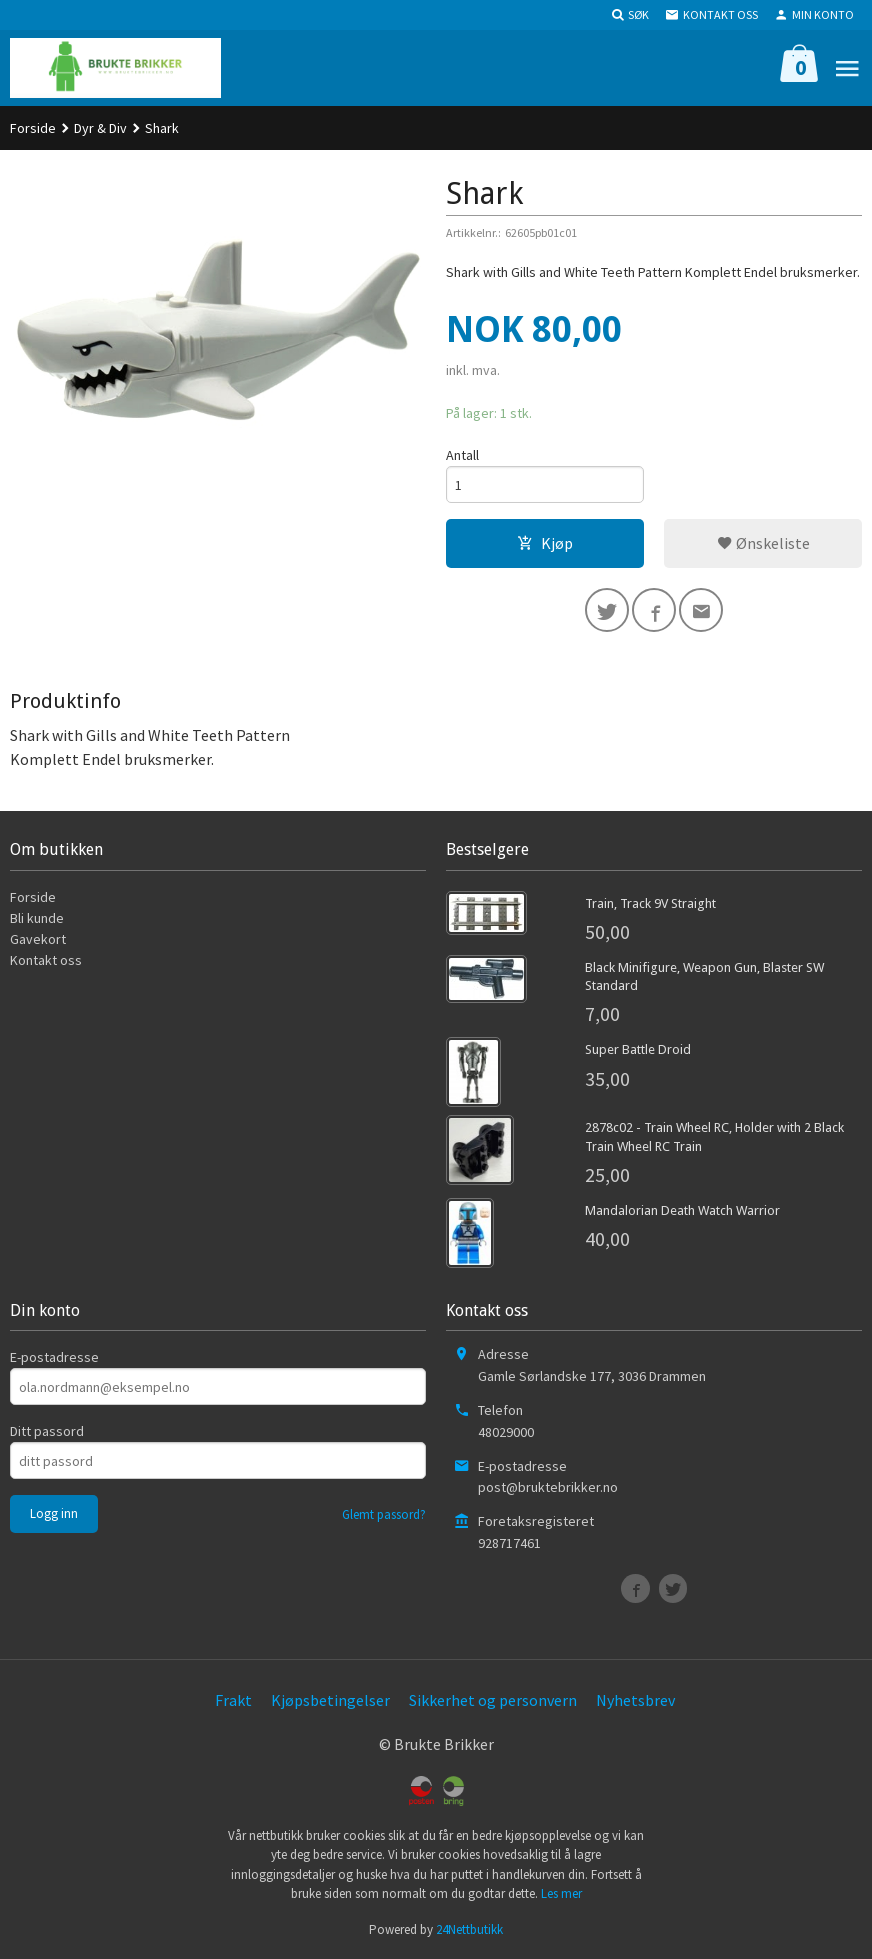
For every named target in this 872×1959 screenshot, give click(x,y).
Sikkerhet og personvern (493, 1700)
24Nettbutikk (469, 1929)
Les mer (561, 1893)
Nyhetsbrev (635, 1700)
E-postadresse (54, 1357)
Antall (462, 455)
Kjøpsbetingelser (330, 1700)
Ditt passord (47, 1431)
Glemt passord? (384, 1514)
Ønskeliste (763, 543)
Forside (33, 128)
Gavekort (38, 939)
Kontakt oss (46, 960)
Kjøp (545, 543)
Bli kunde (37, 918)
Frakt (233, 1700)
